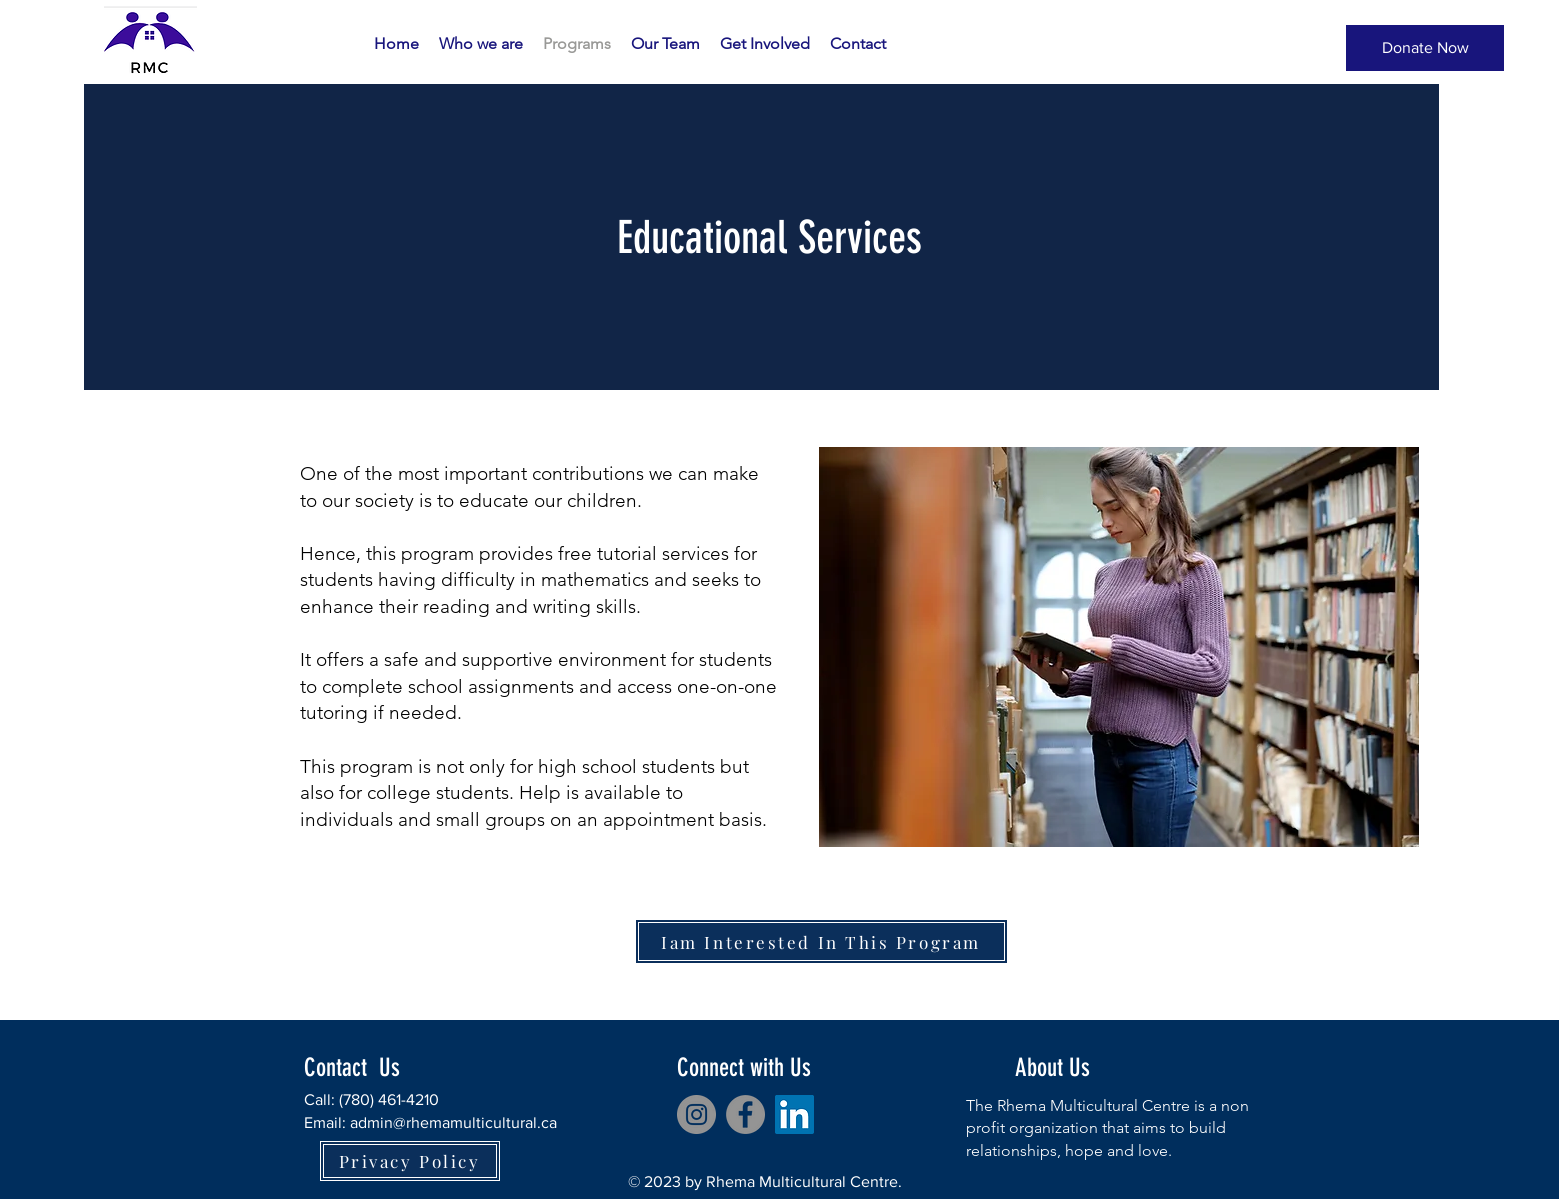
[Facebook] (745, 1114)
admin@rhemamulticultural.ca (453, 1122)
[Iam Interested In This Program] (821, 941)
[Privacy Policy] (410, 1161)
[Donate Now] (1425, 48)
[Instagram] (696, 1114)
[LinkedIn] (794, 1114)
